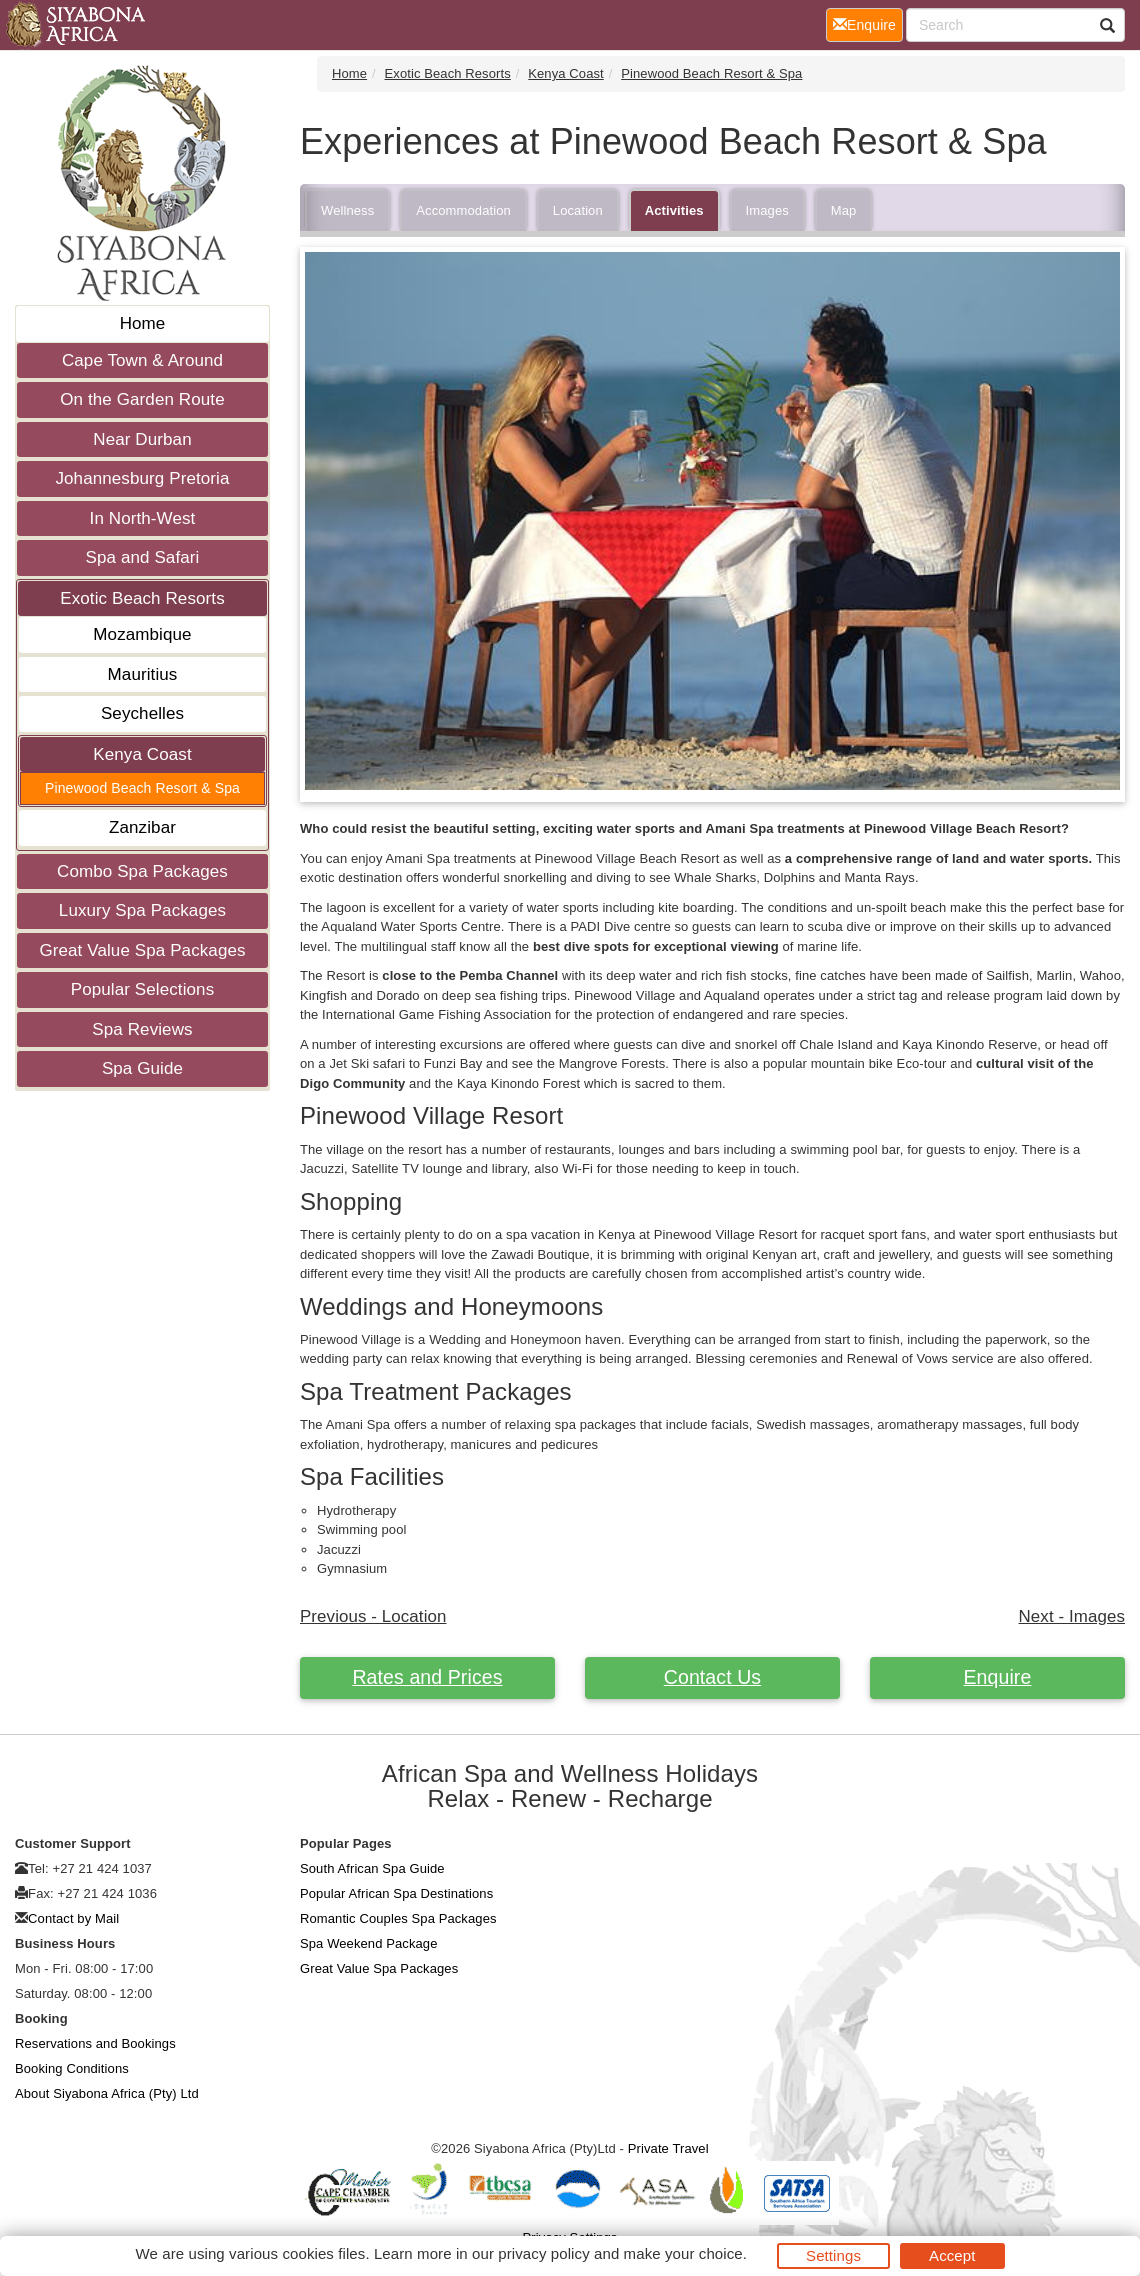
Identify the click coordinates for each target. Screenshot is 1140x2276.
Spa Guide (142, 1068)
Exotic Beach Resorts (142, 598)
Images (767, 210)
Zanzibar (142, 827)
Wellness (347, 210)
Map (844, 210)
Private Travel (668, 2148)
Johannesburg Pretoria (142, 478)
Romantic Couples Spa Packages (398, 1918)
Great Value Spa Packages (142, 950)
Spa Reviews (142, 1029)
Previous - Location (373, 1616)
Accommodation (463, 210)
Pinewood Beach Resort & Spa (142, 788)
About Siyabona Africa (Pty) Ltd (107, 2093)
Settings (833, 2255)
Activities (674, 210)
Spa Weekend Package (369, 1943)
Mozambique (142, 634)
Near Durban (142, 439)
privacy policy (543, 2253)
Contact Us (712, 1677)
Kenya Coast (142, 754)
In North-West (143, 518)
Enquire (998, 1677)
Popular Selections (143, 989)
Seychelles (142, 713)
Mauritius (143, 674)
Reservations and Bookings (95, 2043)
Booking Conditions (72, 2068)
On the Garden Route (142, 399)
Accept (952, 2255)
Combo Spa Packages (142, 871)
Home (143, 323)
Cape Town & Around (142, 360)
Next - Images (1072, 1616)
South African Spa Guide (372, 1868)
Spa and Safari (143, 557)
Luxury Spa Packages (142, 910)
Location (578, 210)
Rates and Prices (427, 1677)
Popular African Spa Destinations (396, 1893)
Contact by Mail (73, 1918)
